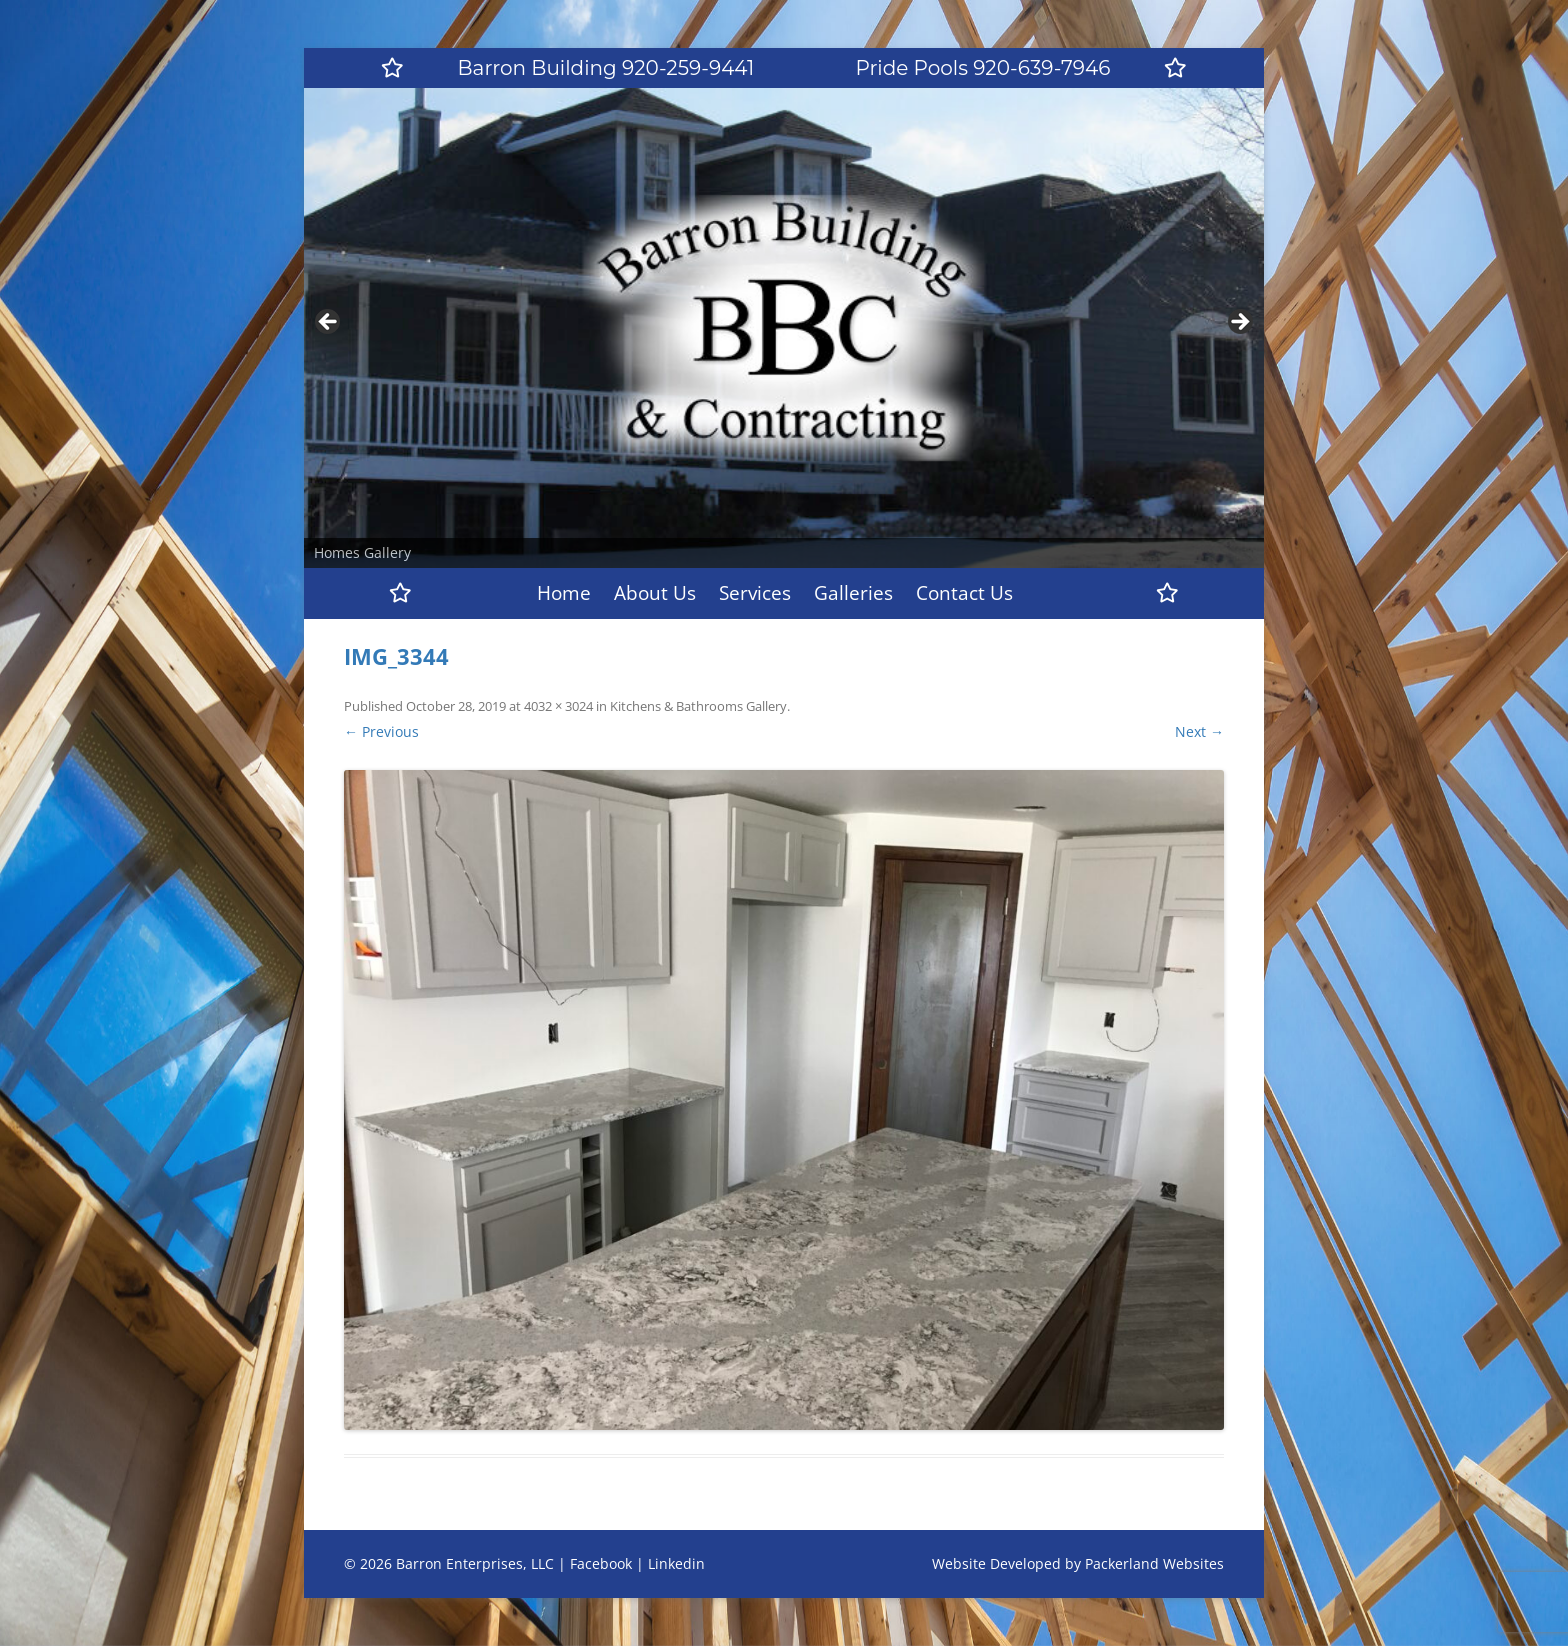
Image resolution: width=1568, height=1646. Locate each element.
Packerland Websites (1154, 1563)
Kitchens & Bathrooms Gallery (698, 706)
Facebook (601, 1563)
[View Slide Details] (784, 328)
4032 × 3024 (558, 706)
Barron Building (606, 68)
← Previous (381, 731)
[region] (784, 328)
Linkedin (676, 1563)
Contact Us (964, 593)
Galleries (853, 593)
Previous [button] (329, 323)
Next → (1199, 731)
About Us (655, 593)
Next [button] (1239, 323)
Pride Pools (983, 68)
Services (755, 593)
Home (564, 593)
